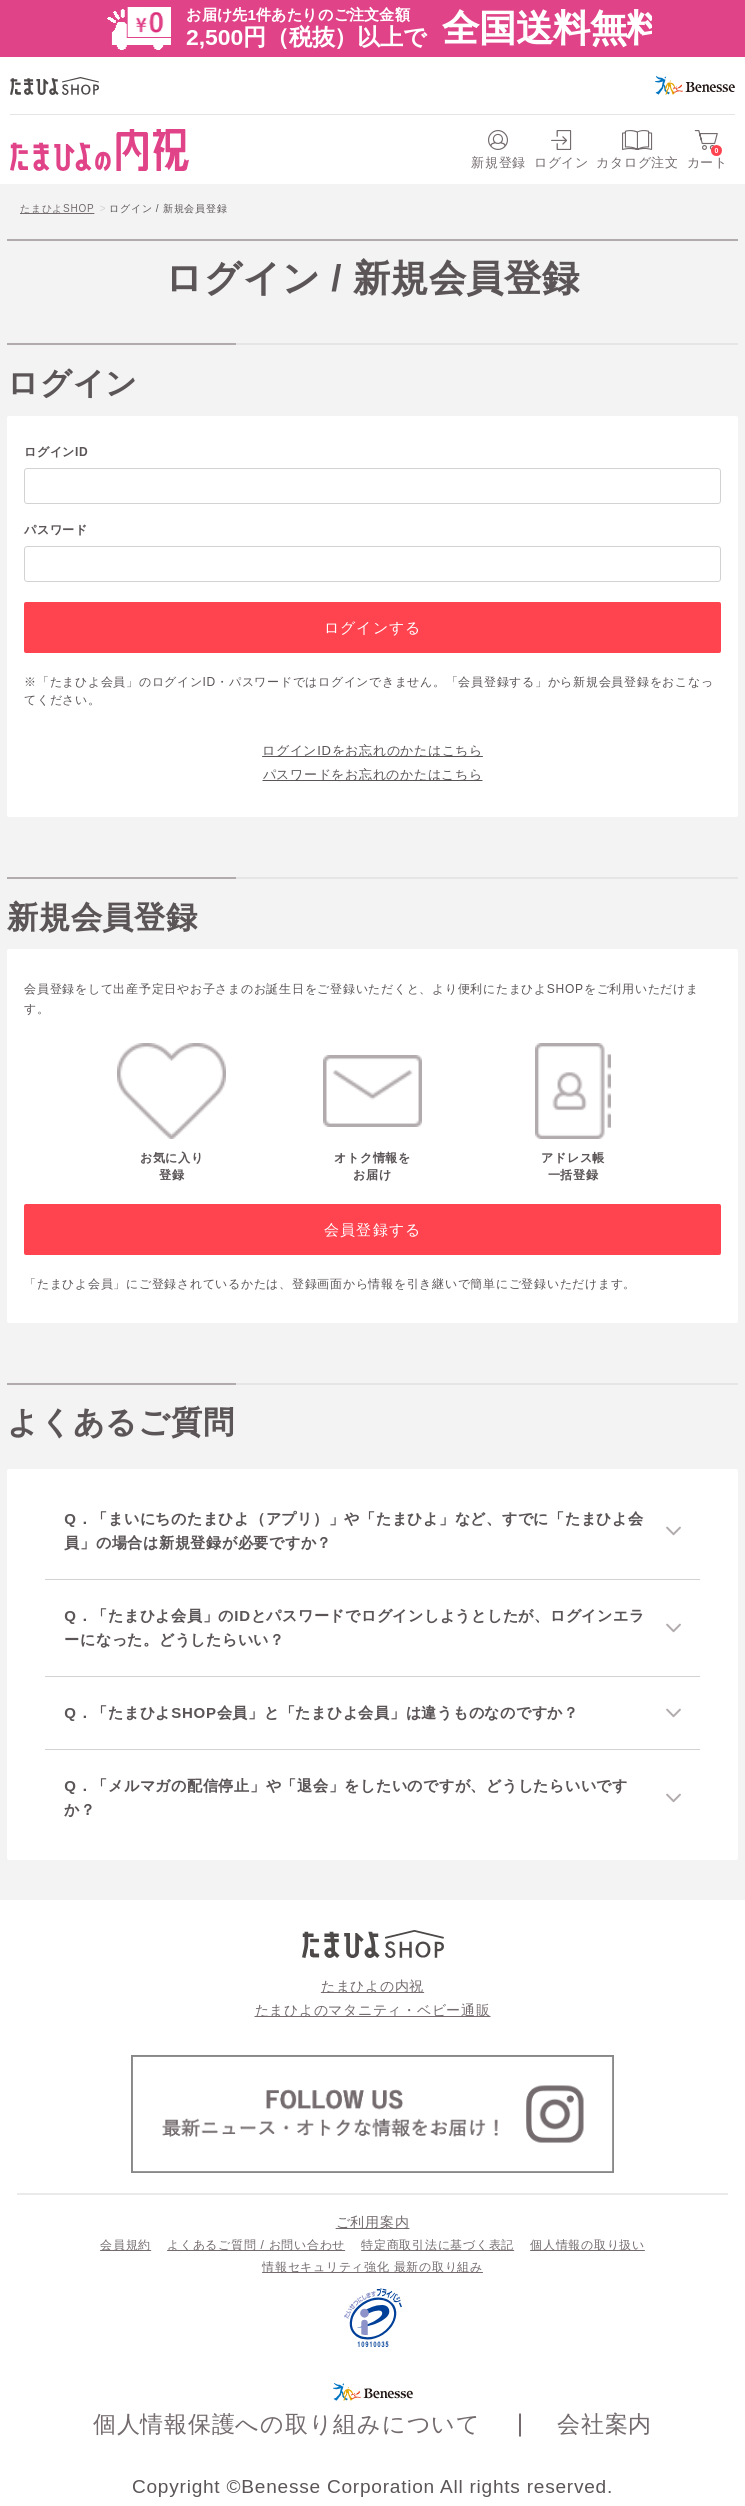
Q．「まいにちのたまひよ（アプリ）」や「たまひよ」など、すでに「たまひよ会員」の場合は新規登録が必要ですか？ (353, 1530)
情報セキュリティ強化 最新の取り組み (372, 2267)
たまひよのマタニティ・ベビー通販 (373, 2010)
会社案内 (604, 2424)
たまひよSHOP (57, 208)
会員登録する (372, 1229)
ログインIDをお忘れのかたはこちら (372, 750)
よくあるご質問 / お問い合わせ (256, 2245)
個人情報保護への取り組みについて (287, 2424)
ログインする (372, 627)
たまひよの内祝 (372, 1986)
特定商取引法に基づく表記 (437, 2245)
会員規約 (125, 2245)
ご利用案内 (373, 2222)
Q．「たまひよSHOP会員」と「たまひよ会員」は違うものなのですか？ (321, 1712)
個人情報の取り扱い (587, 2245)
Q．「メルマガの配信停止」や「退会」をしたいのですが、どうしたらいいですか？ (346, 1797)
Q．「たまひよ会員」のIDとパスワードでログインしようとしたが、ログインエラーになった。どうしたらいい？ (354, 1627)
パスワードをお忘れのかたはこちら (373, 774)
